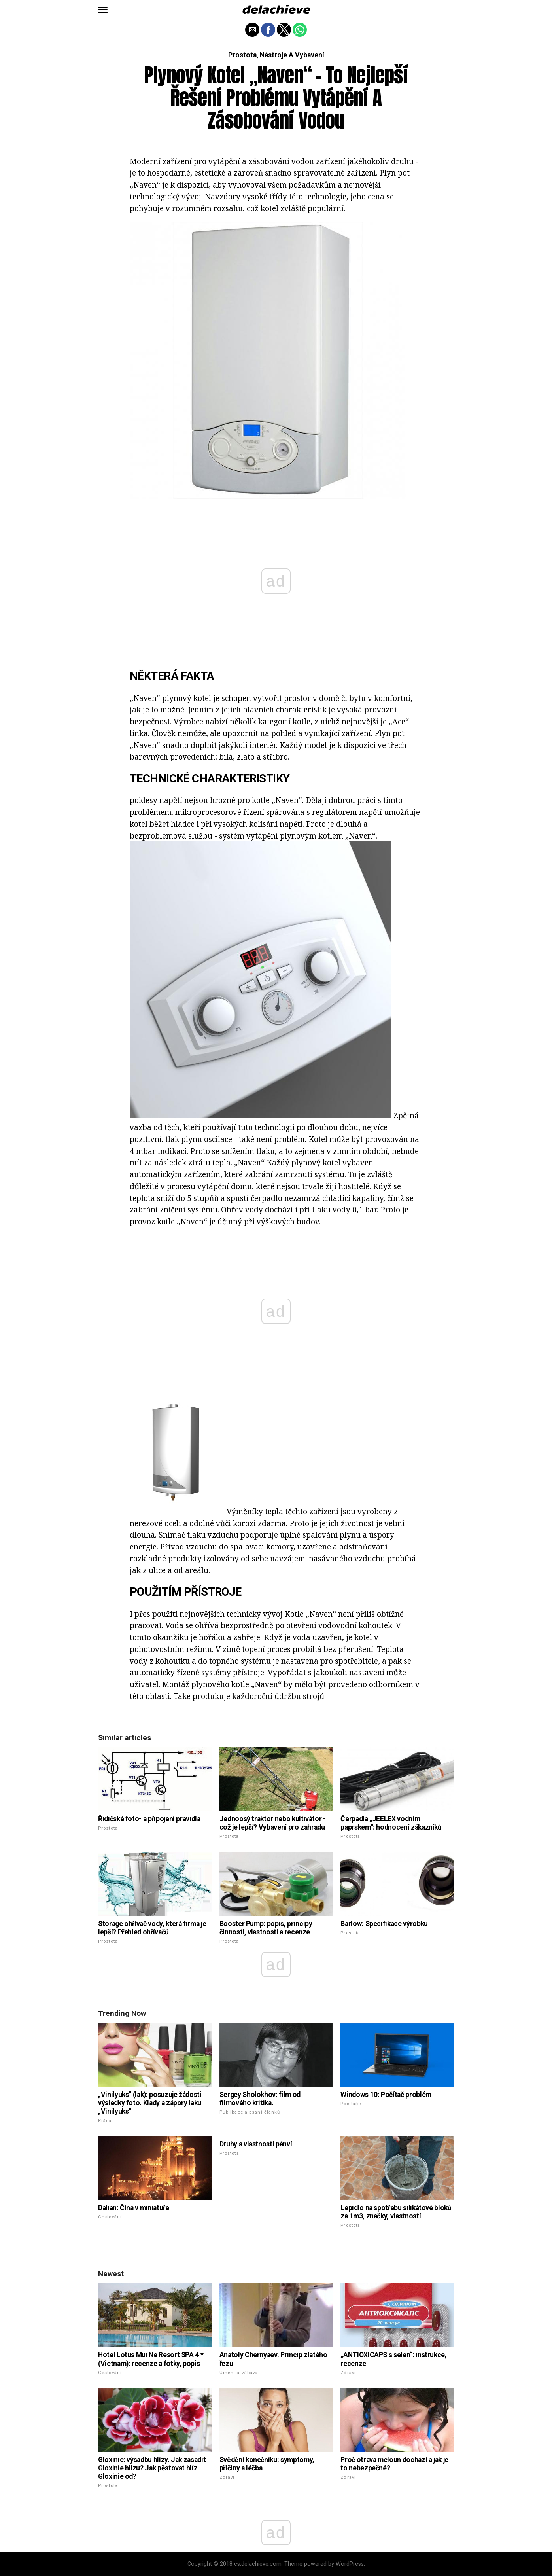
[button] (103, 10)
